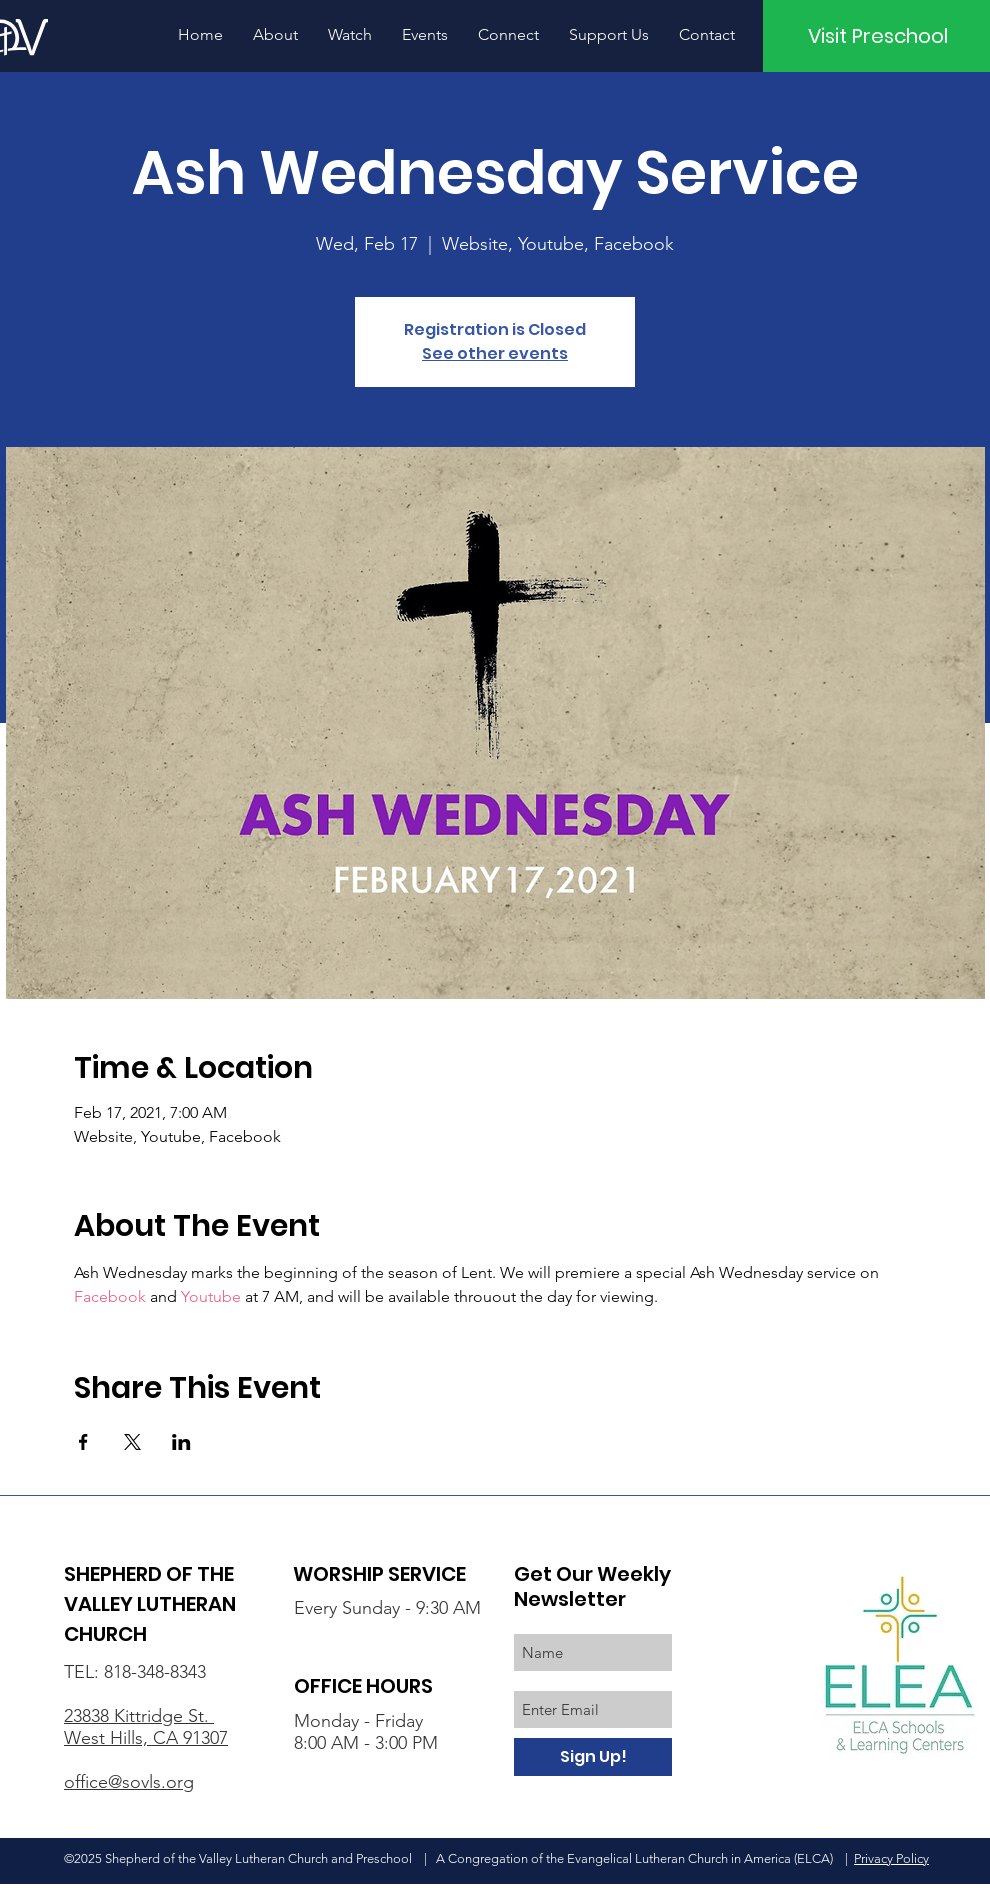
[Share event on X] (132, 1442)
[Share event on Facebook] (83, 1442)
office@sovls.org (129, 1782)
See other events (495, 353)
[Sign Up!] (593, 1757)
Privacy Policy (891, 1858)
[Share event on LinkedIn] (181, 1442)
